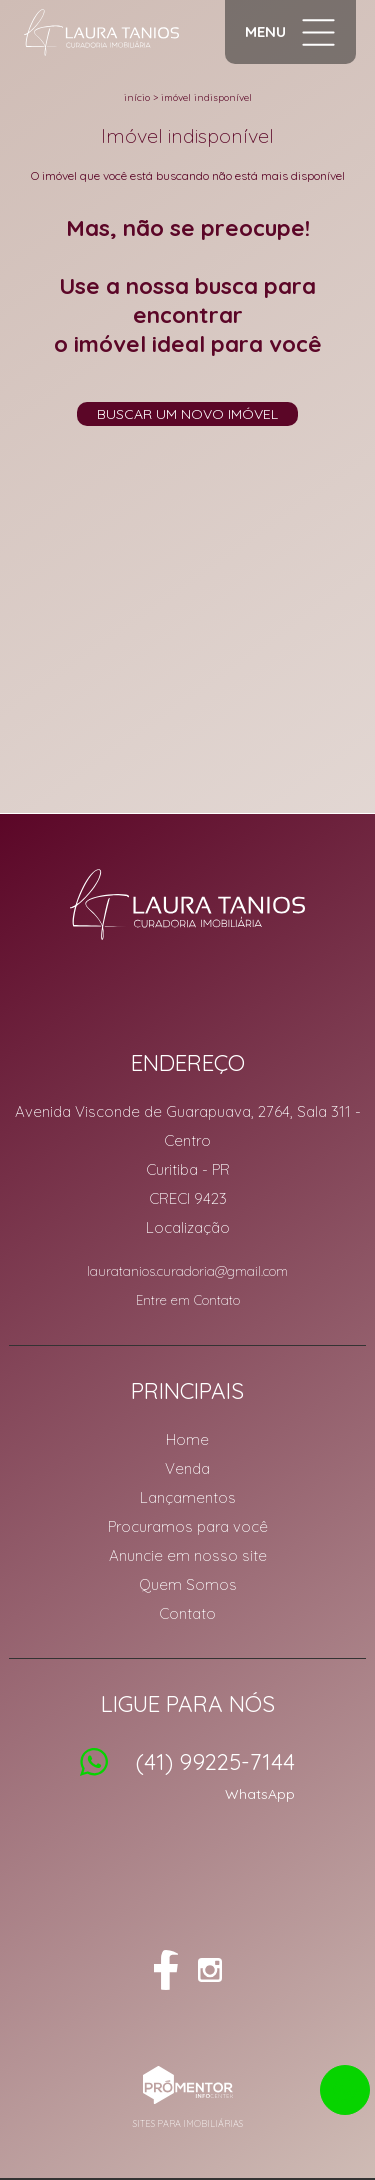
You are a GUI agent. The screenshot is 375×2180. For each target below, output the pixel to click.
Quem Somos (188, 1584)
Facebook (166, 1970)
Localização (188, 1227)
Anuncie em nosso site (188, 1555)
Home (187, 1439)
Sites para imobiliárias (188, 2123)
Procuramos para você (188, 1526)
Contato (187, 1613)
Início (137, 97)
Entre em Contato (188, 1300)
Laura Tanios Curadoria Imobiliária (187, 904)
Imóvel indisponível (206, 97)
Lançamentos (188, 1497)
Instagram (210, 1970)
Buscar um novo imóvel (187, 414)
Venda (187, 1468)
